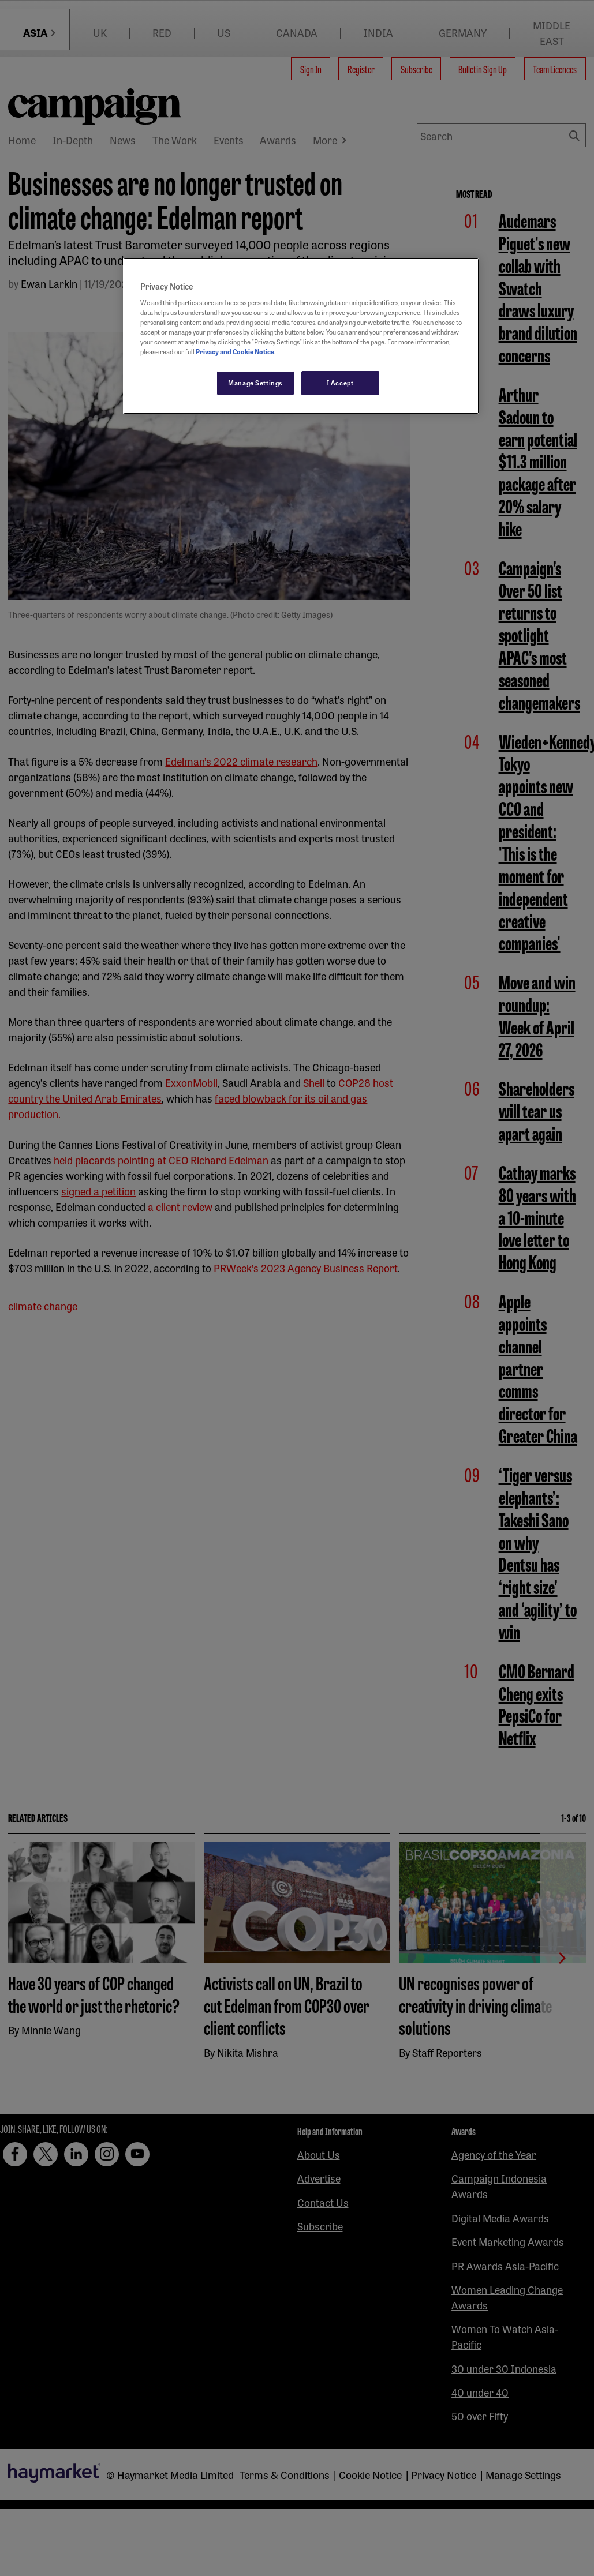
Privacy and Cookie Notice (235, 351)
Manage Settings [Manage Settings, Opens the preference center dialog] (255, 382)
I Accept (340, 382)
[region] (301, 336)
